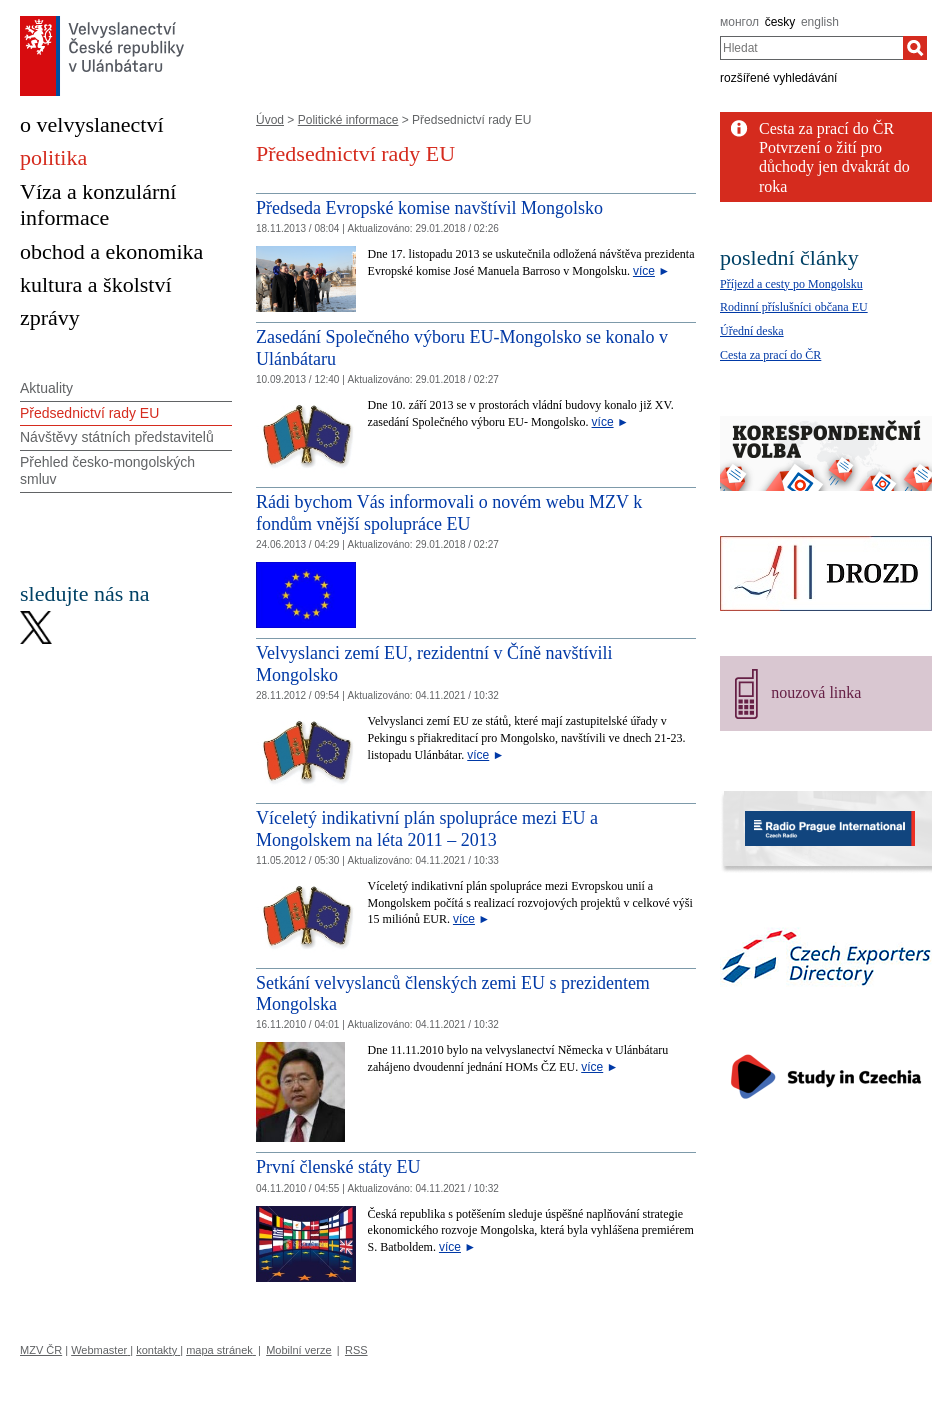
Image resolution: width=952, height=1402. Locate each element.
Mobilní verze (298, 1350)
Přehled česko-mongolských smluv (107, 470)
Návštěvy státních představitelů (117, 437)
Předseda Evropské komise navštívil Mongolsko (429, 208)
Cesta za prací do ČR (826, 128)
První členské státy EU (338, 1167)
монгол (739, 22)
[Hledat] (915, 48)
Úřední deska (752, 331)
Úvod (270, 120)
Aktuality (46, 388)
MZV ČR (41, 1350)
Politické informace (348, 120)
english (820, 22)
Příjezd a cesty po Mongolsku (791, 284)
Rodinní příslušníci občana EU (794, 307)
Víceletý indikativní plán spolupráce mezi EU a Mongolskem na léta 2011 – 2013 (427, 829)
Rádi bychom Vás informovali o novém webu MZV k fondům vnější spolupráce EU (449, 513)
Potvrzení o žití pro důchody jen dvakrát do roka (834, 166)
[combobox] (811, 48)
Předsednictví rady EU (89, 413)
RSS (356, 1350)
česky (780, 22)
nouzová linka (816, 692)
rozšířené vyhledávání (778, 78)
